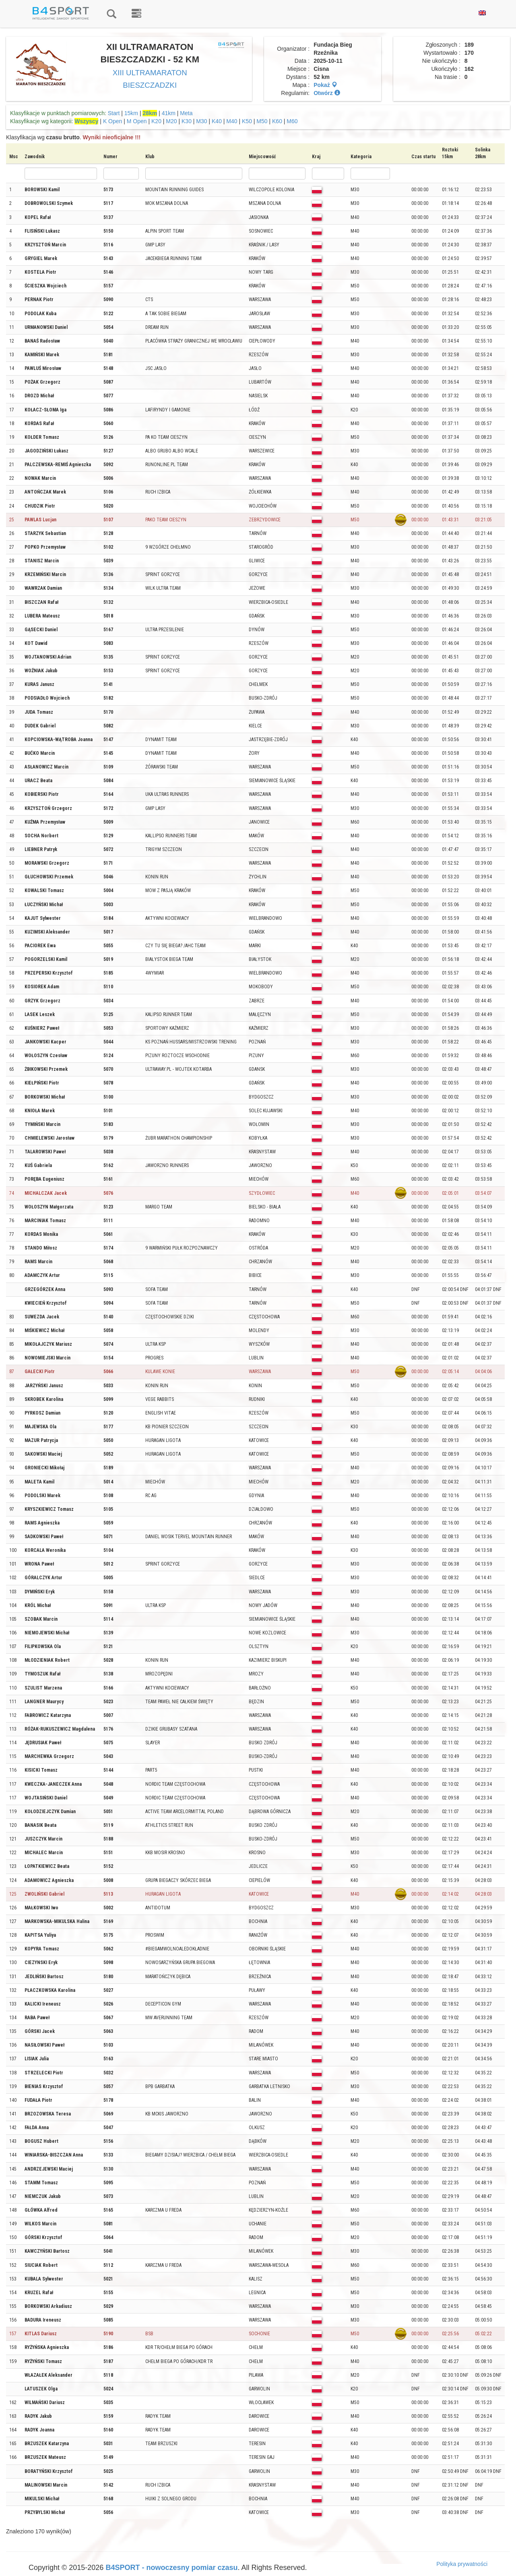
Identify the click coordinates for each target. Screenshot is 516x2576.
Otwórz (327, 93)
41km (168, 113)
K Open (112, 121)
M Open (137, 121)
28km (149, 113)
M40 (231, 121)
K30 (187, 121)
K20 (156, 121)
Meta (186, 113)
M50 (261, 121)
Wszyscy (86, 121)
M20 (171, 121)
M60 (292, 121)
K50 (247, 121)
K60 (277, 121)
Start (114, 113)
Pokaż (325, 85)
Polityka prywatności (461, 2564)
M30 (201, 121)
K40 (217, 121)
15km (131, 113)
